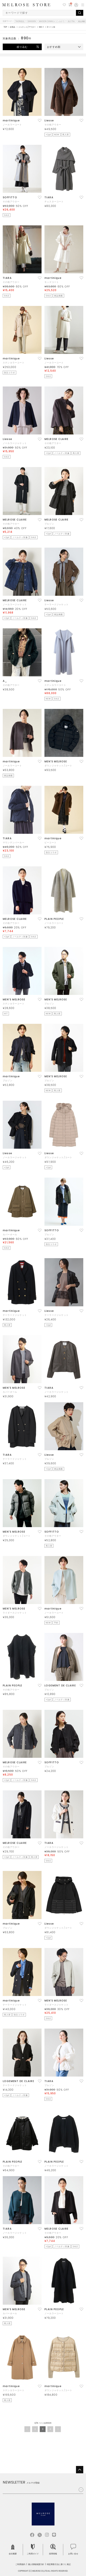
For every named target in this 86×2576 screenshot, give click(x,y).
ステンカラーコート (13, 362)
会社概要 (13, 2549)
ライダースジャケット (15, 1612)
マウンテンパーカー (13, 842)
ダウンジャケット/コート (58, 765)
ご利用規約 (20, 2564)
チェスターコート (54, 201)
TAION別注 (19, 21)
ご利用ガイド (33, 2549)
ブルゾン (49, 523)
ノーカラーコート (12, 124)
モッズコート (51, 282)
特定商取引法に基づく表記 (59, 2564)
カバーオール (10, 1234)
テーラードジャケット (56, 604)
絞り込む (22, 47)
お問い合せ (73, 2549)
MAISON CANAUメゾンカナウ (51, 21)
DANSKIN (32, 21)
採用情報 (53, 2549)
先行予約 (71, 21)
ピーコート (50, 842)
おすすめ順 (54, 47)
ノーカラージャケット (15, 443)
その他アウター (52, 124)
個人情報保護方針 (36, 2564)
